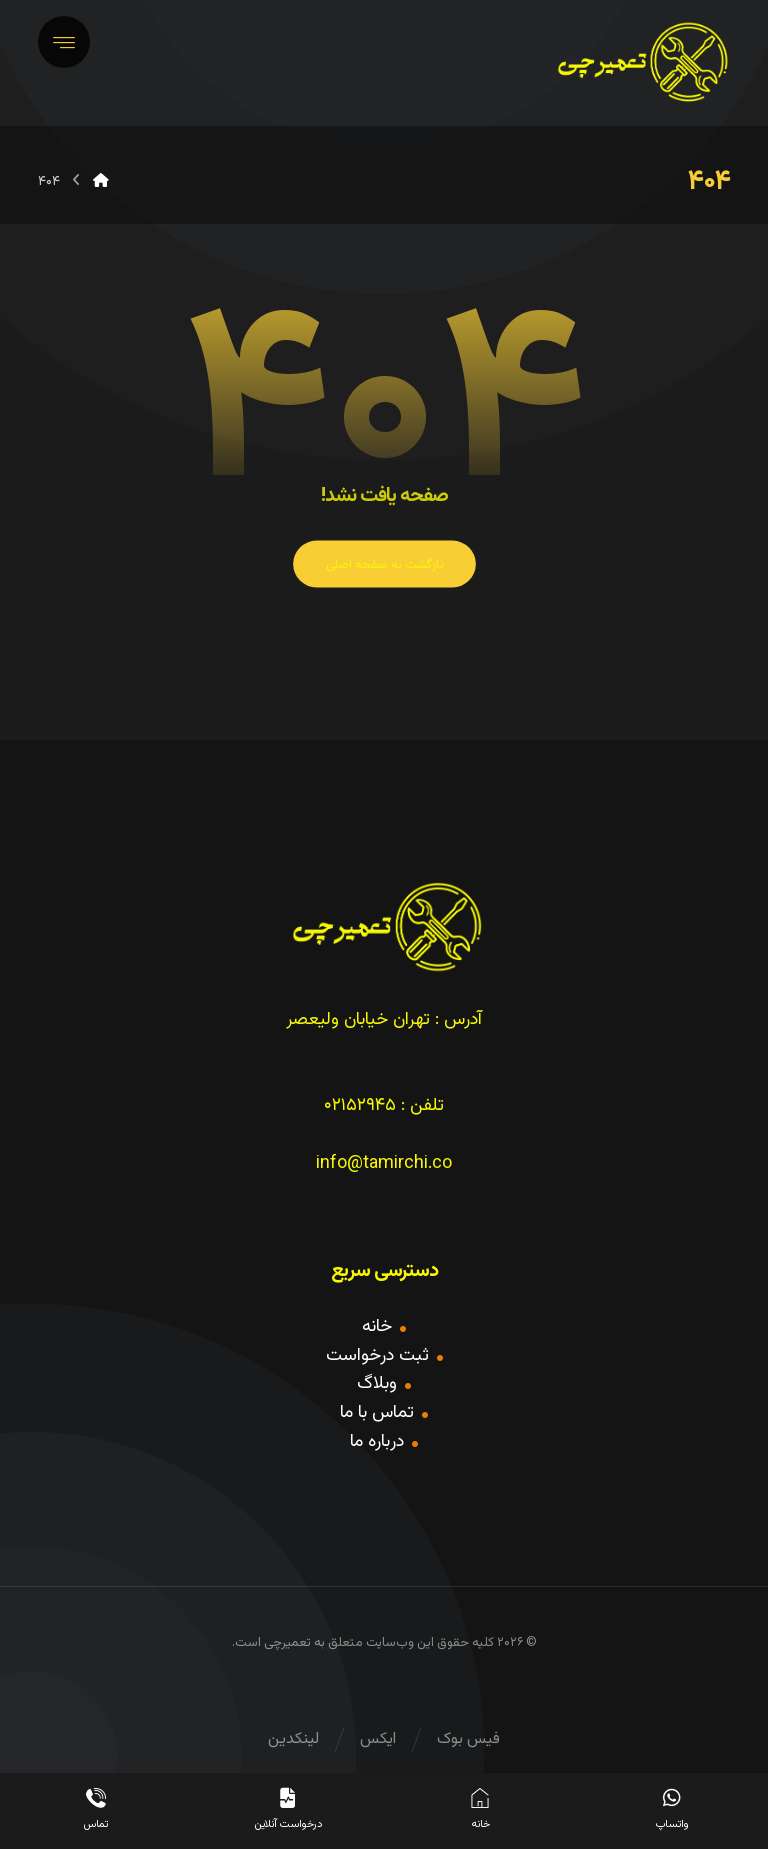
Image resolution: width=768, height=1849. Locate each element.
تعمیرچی (287, 1643)
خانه (384, 1327)
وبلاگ (384, 1384)
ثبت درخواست (384, 1356)
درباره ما (384, 1442)
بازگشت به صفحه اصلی (384, 565)
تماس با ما (384, 1413)
